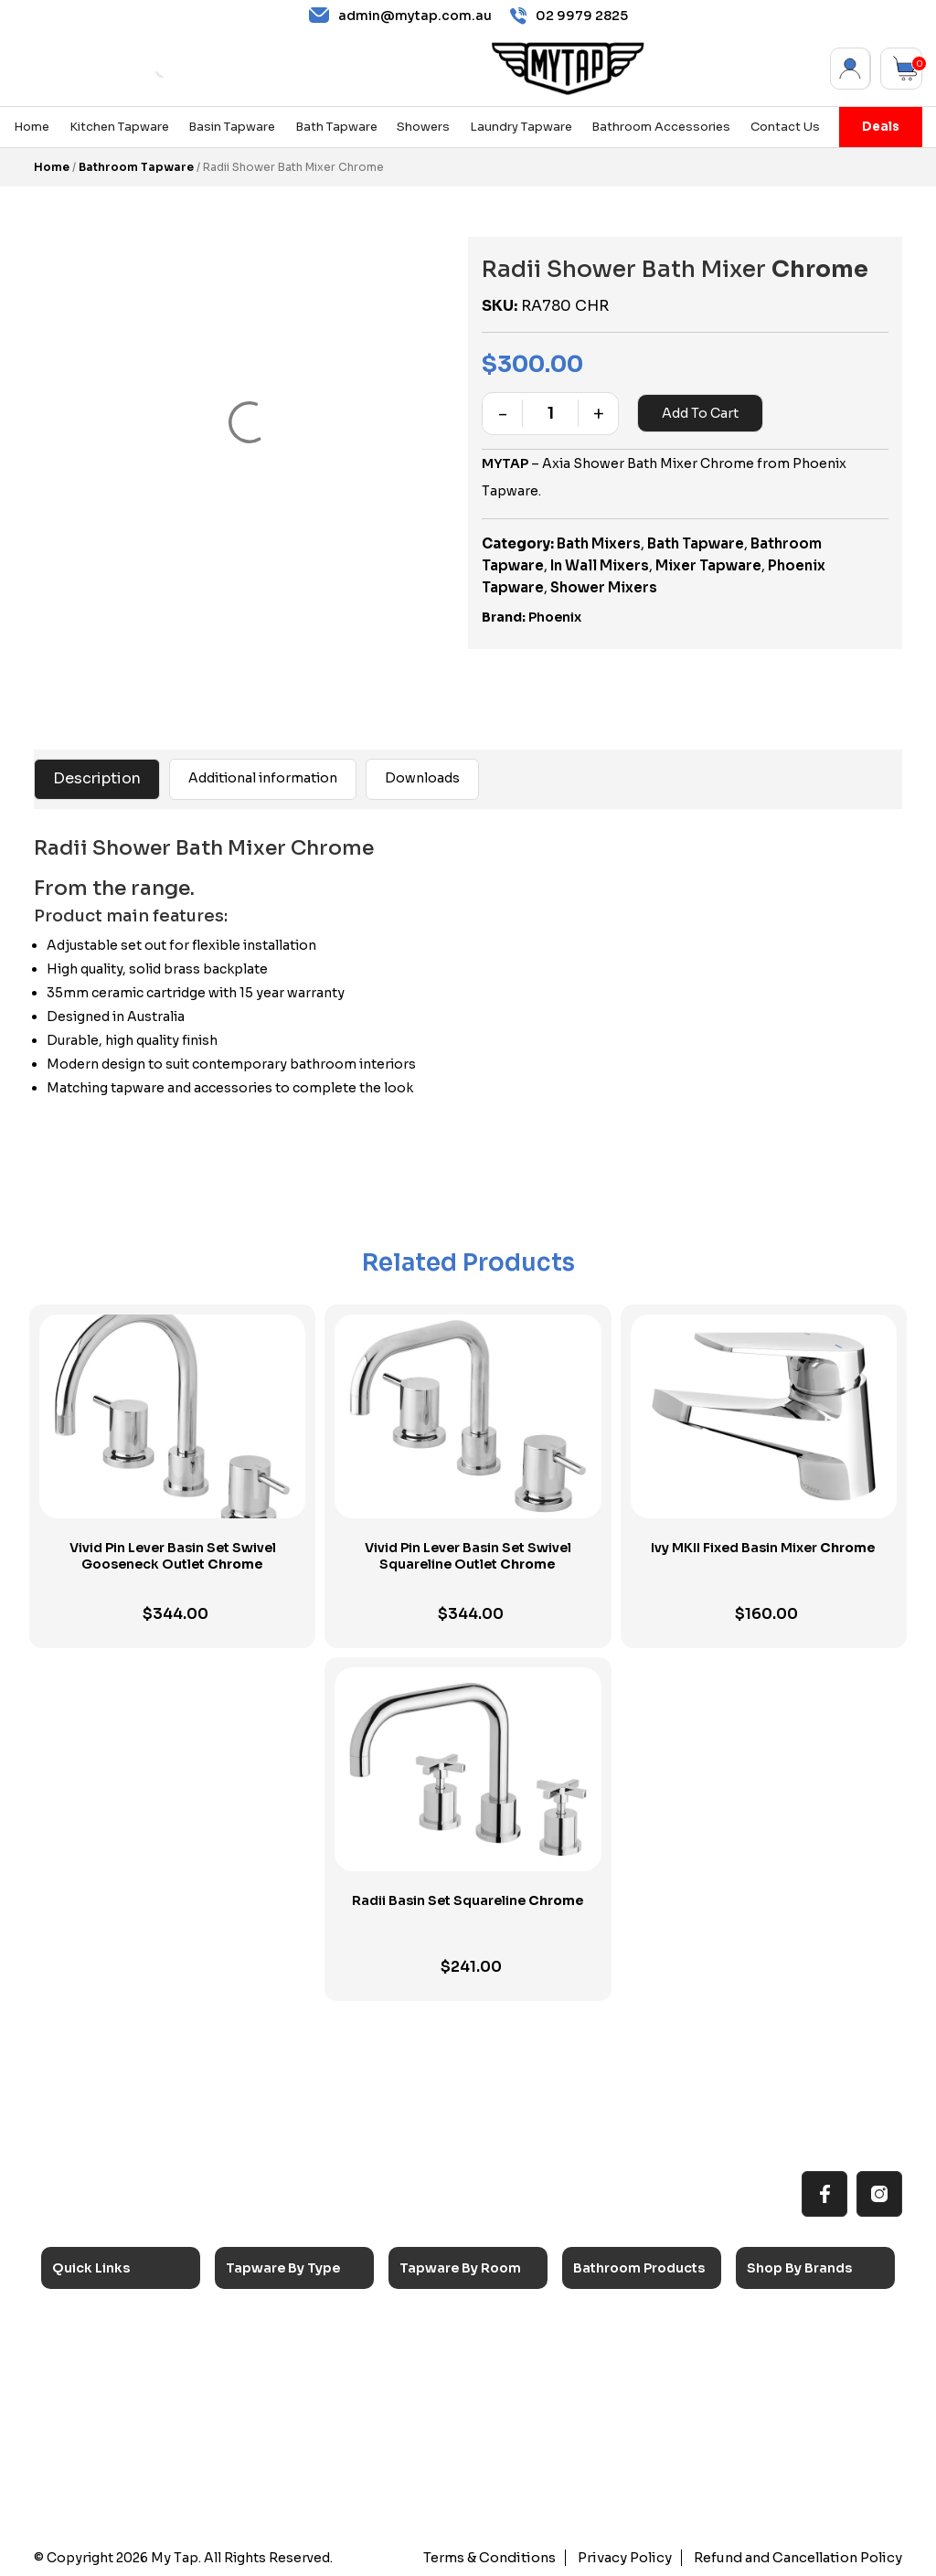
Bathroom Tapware (136, 167)
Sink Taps (270, 2315)
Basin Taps (274, 2341)
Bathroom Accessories (660, 127)
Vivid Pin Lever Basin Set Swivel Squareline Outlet (468, 1555)
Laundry (440, 2341)
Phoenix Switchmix (819, 2416)
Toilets (609, 2391)
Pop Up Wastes (637, 2416)
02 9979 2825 (569, 16)
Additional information (262, 778)
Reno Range (105, 2365)
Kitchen (439, 2315)
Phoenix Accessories (826, 2391)
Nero (778, 2341)
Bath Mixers (599, 543)
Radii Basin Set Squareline (468, 1900)
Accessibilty (106, 2416)
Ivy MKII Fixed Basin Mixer (763, 1547)
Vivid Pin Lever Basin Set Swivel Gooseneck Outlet (172, 1555)
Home (31, 127)
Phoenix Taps (803, 2365)
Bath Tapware (336, 127)
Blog (82, 2441)
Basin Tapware (231, 127)
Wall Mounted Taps (299, 2492)
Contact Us (785, 127)
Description (97, 778)
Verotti (783, 2441)
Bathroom (446, 2365)
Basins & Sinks (632, 2365)
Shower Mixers (603, 587)
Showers (423, 127)
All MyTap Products (127, 2341)
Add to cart (699, 413)
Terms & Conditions (503, 2557)
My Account (850, 68)
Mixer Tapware (708, 565)
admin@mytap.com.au (400, 15)
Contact (94, 2467)
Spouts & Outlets (294, 2416)
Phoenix (554, 617)
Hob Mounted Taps (299, 2467)
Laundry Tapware (521, 127)
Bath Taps (272, 2365)
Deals (880, 126)
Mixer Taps (274, 2391)
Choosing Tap (110, 2391)
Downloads (422, 778)
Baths (607, 2341)
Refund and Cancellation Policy (801, 2557)
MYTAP (505, 463)
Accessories (627, 2315)
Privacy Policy (634, 2557)
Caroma (787, 2315)
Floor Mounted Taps (302, 2441)
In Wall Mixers (599, 565)
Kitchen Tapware (119, 127)
